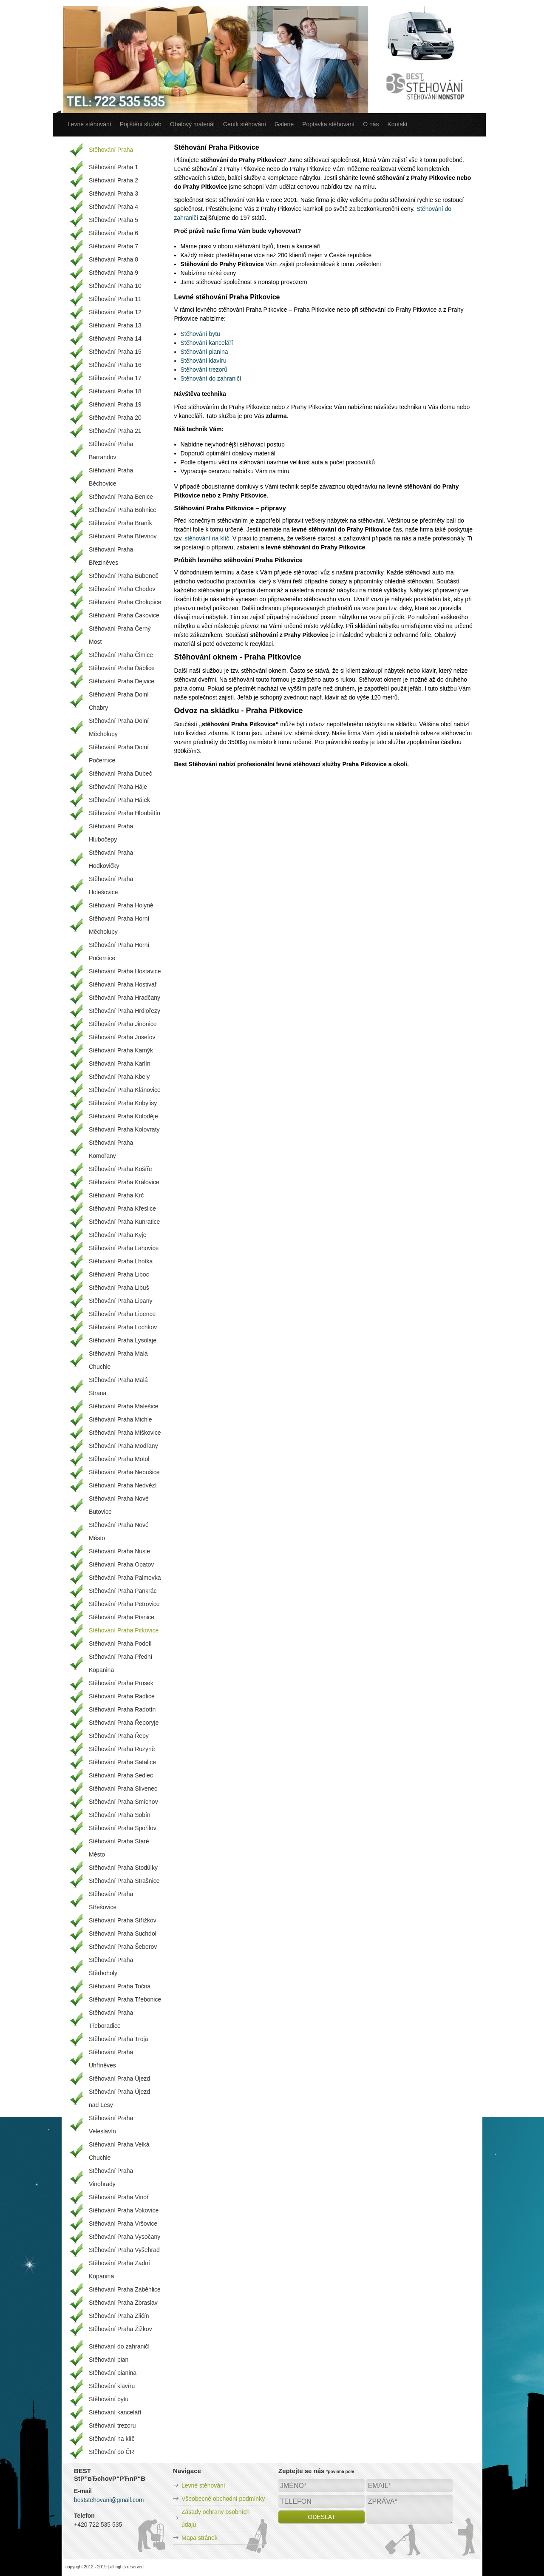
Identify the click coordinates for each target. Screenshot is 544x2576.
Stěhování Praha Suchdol (122, 1933)
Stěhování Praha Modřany (123, 1445)
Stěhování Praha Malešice (123, 1406)
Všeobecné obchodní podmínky (223, 2498)
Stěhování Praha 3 (113, 193)
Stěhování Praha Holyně (121, 905)
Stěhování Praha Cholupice (125, 602)
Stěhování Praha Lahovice (124, 1248)
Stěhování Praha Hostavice (125, 971)
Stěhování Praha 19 (115, 404)
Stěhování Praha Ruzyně (122, 1749)
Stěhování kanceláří (207, 342)
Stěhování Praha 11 (115, 299)
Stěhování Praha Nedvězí (123, 1485)
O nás (371, 124)
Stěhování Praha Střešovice (111, 1901)
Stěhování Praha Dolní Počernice (119, 754)
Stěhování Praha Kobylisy (123, 1103)
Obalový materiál (192, 124)
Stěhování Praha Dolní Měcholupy (119, 727)
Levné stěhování (89, 124)
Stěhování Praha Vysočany (124, 2236)
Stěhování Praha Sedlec (121, 1775)
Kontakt (398, 124)
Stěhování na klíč (111, 2438)
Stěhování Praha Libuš (119, 1287)
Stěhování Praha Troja (118, 2039)
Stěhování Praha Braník (120, 523)
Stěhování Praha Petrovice (124, 1604)
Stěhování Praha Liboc (119, 1274)
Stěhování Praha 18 (115, 391)
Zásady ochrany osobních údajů (215, 2518)
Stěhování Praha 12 (115, 312)
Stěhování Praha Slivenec (123, 1788)
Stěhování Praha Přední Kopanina (120, 1663)
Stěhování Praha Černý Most (120, 635)
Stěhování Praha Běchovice (111, 477)
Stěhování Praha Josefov (122, 1037)
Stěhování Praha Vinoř (119, 2197)
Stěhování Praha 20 (115, 417)
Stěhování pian (108, 2359)
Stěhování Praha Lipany (120, 1300)
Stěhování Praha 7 (113, 246)
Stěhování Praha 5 (113, 219)
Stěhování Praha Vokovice (124, 2210)
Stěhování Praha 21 (115, 430)
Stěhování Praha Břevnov (123, 536)
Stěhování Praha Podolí (120, 1643)
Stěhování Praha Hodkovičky (111, 859)
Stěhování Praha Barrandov (111, 451)
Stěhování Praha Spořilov (122, 1828)
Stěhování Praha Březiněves (111, 556)
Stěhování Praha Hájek (119, 799)
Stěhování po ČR (111, 2451)
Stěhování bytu (200, 333)
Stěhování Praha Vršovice (123, 2223)
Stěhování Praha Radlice (122, 1696)
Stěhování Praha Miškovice (125, 1432)
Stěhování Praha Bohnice (122, 509)
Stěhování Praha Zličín (119, 2315)
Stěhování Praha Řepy (119, 1735)
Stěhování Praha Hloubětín (124, 813)
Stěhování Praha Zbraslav (123, 2302)
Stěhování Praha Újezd (119, 2078)
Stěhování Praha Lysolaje (122, 1340)
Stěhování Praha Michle (120, 1419)
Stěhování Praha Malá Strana (118, 1386)
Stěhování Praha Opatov (121, 1564)
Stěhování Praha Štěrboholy (111, 1966)
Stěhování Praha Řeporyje (124, 1722)
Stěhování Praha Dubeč (120, 773)
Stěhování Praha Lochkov (123, 1327)
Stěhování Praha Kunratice (124, 1221)
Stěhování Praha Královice (124, 1182)
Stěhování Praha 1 (113, 167)
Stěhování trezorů (204, 369)
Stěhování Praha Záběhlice (125, 2289)
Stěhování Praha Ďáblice (122, 668)
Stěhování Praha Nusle (119, 1551)
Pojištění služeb (141, 124)
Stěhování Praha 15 (115, 351)
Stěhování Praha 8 (113, 259)
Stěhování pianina (204, 351)
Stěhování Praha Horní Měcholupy (119, 925)
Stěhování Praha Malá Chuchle (118, 1360)
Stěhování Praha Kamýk (121, 1050)
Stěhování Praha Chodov (122, 589)
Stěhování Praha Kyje (117, 1234)
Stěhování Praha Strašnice (124, 1880)
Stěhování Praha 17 (115, 378)
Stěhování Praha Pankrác (123, 1590)
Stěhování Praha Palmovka (125, 1577)
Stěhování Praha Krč (116, 1195)
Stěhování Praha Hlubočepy (111, 833)
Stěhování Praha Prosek (121, 1683)
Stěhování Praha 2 (113, 180)
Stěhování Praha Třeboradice (111, 2019)
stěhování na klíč (206, 538)
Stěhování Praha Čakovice (124, 615)
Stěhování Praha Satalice (122, 1762)
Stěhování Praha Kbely (119, 1076)
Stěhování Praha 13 (115, 325)
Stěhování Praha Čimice (121, 654)
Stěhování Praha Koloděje (123, 1116)
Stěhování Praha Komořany (111, 1149)
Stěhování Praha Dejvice (121, 681)
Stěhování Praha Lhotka (121, 1261)
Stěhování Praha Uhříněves (111, 2059)
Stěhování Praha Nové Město (119, 1531)
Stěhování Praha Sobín (119, 1814)
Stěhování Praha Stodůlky (123, 1867)
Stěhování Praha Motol (119, 1459)
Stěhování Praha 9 (113, 272)
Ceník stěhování (244, 124)
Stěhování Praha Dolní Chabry (119, 701)
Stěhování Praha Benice (121, 496)
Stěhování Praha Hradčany (124, 997)
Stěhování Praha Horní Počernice (119, 951)
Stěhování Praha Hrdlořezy (124, 1010)
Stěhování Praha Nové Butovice (119, 1505)
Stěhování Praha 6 (113, 233)
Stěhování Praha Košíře (120, 1169)
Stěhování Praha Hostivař (123, 984)
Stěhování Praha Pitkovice (124, 1630)
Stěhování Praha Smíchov (123, 1801)
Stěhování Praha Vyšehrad (124, 2249)
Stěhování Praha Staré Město (119, 1848)
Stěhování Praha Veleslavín (111, 2125)
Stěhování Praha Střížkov (122, 1920)
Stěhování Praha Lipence (122, 1314)
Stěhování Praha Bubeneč (123, 575)
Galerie (284, 124)
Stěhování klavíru (204, 360)
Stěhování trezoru (112, 2425)
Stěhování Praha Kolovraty (124, 1129)
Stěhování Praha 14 (115, 338)
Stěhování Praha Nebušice (124, 1472)
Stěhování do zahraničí (211, 378)
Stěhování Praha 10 (115, 285)
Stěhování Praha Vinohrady (111, 2177)
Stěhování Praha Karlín (119, 1063)
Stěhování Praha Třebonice (125, 1999)
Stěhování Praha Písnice (121, 1617)
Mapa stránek (199, 2537)
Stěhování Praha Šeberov (123, 1946)
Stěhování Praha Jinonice (123, 1024)
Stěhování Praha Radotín (122, 1709)
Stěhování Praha (111, 149)
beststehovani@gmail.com (109, 2499)
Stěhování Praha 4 (113, 206)
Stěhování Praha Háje (118, 786)
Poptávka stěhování (328, 124)
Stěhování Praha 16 (115, 364)
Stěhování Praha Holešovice (111, 886)
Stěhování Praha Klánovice (125, 1089)
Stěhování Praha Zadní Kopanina (119, 2270)
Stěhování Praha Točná (119, 1986)
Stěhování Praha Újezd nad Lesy (119, 2098)
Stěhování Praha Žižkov (120, 2329)
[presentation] (343, 2542)
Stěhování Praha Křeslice (122, 1208)
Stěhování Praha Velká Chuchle (119, 2151)
